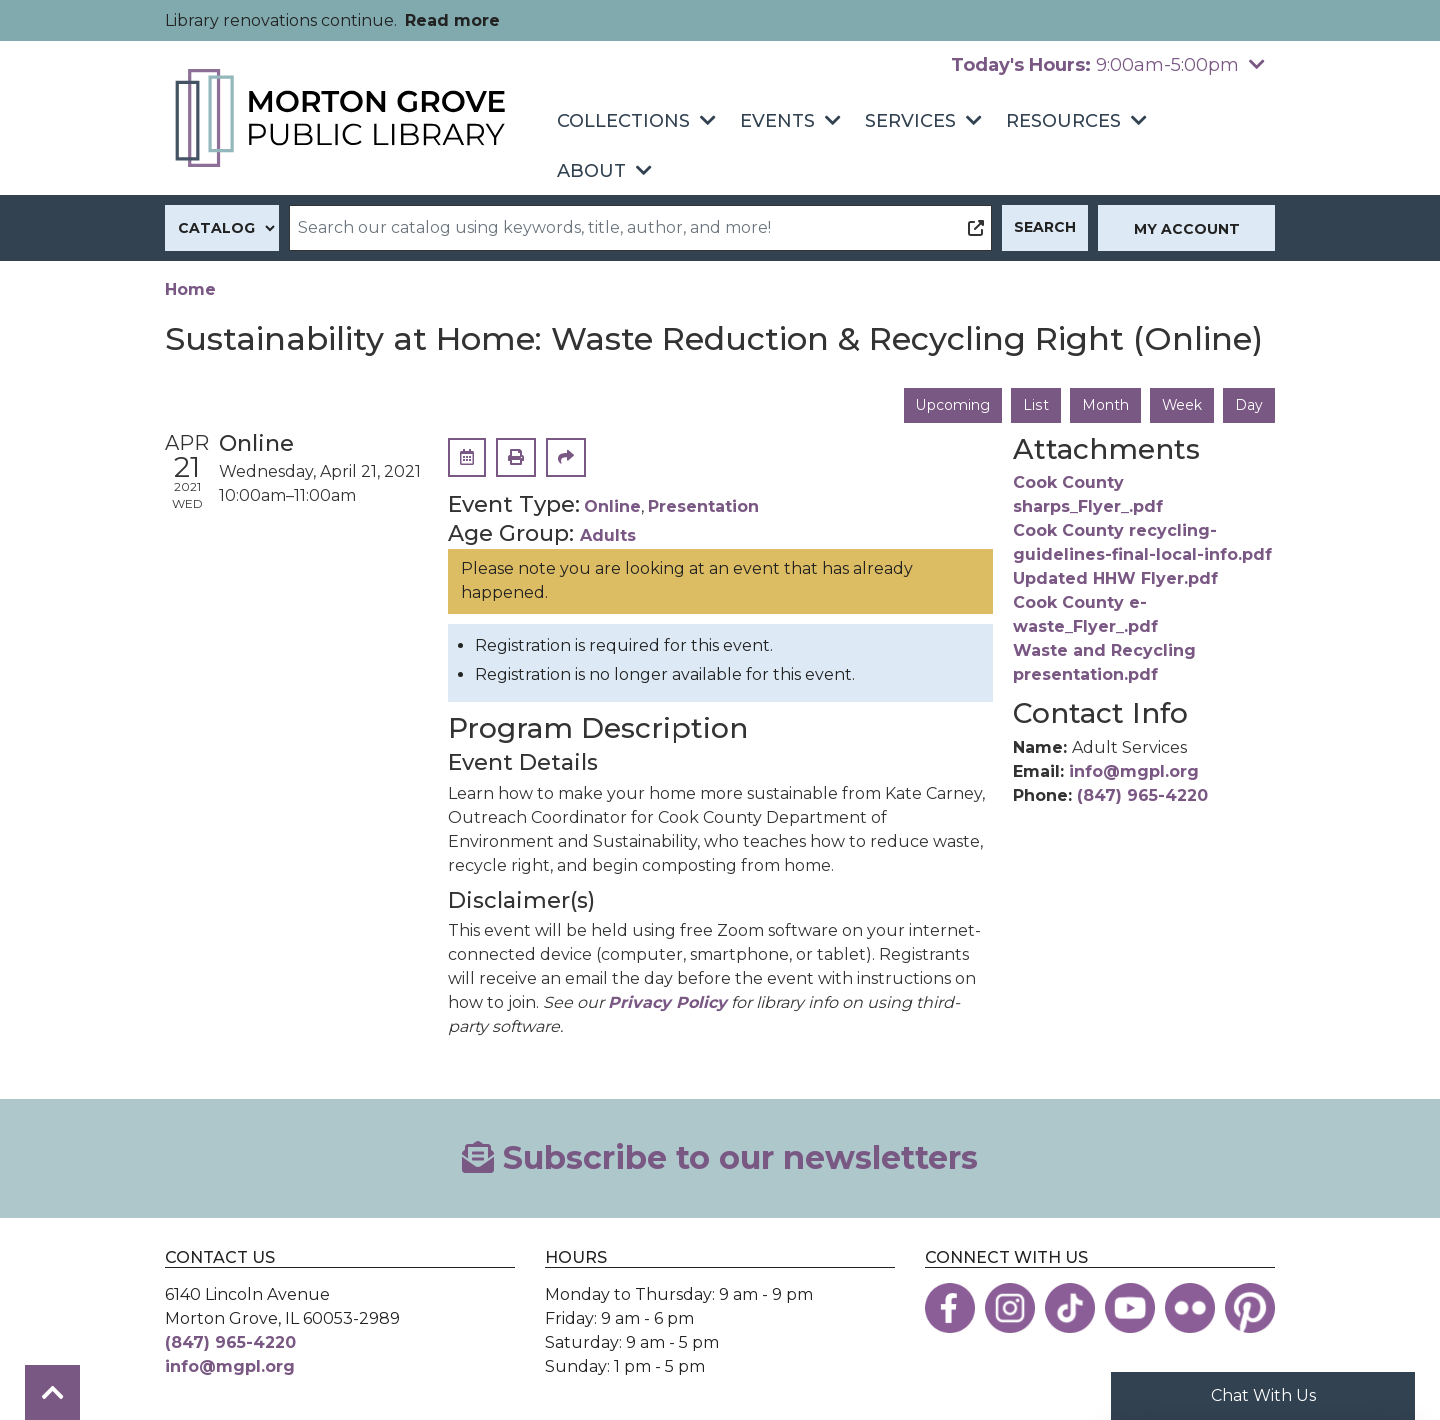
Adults (608, 535)
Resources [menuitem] (1063, 121)
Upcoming (953, 405)
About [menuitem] (591, 171)
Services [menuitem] (910, 121)
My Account (1187, 229)
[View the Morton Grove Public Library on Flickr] (1190, 1308)
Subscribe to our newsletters (720, 1157)
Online (612, 507)
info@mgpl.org (1134, 771)
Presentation (703, 507)
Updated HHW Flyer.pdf (1115, 579)
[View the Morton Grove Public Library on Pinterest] (1250, 1308)
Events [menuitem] (777, 121)
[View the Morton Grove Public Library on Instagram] (1010, 1308)
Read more (452, 20)
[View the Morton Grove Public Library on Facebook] (950, 1308)
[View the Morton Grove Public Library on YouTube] (1130, 1308)
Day (1249, 405)
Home (190, 289)
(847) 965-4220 (1142, 795)
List (1035, 405)
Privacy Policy (667, 1002)
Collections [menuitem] (623, 121)
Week (1181, 405)
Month (1104, 405)
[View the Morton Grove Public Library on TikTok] (1070, 1308)
